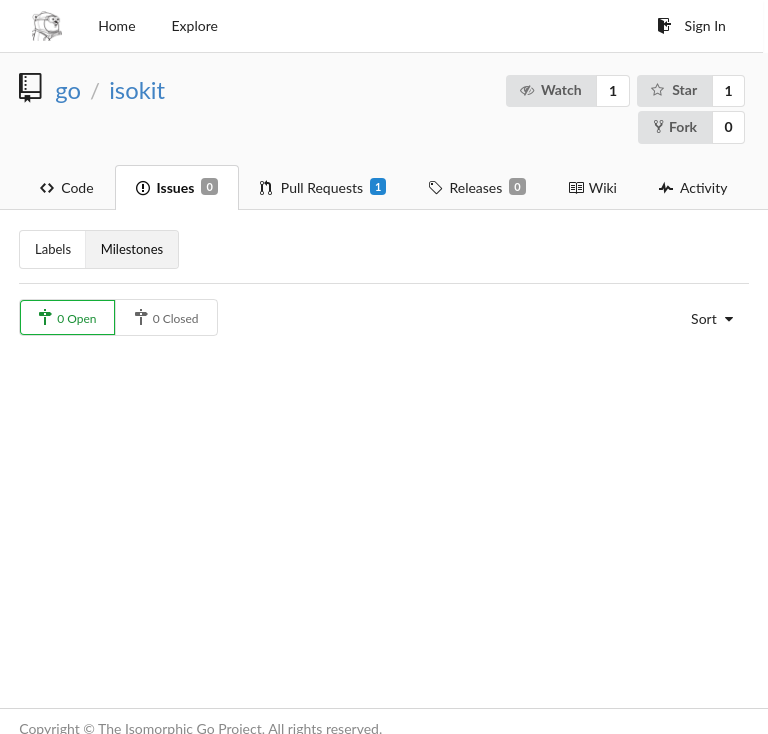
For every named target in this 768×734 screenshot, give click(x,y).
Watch (549, 89)
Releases (476, 187)
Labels (53, 249)
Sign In (691, 25)
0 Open (67, 317)
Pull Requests (323, 187)
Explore (195, 25)
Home (116, 25)
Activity (693, 187)
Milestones (132, 249)
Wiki (592, 187)
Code (66, 187)
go (68, 90)
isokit (137, 90)
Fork (675, 126)
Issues (177, 187)
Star (673, 89)
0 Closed (166, 317)
